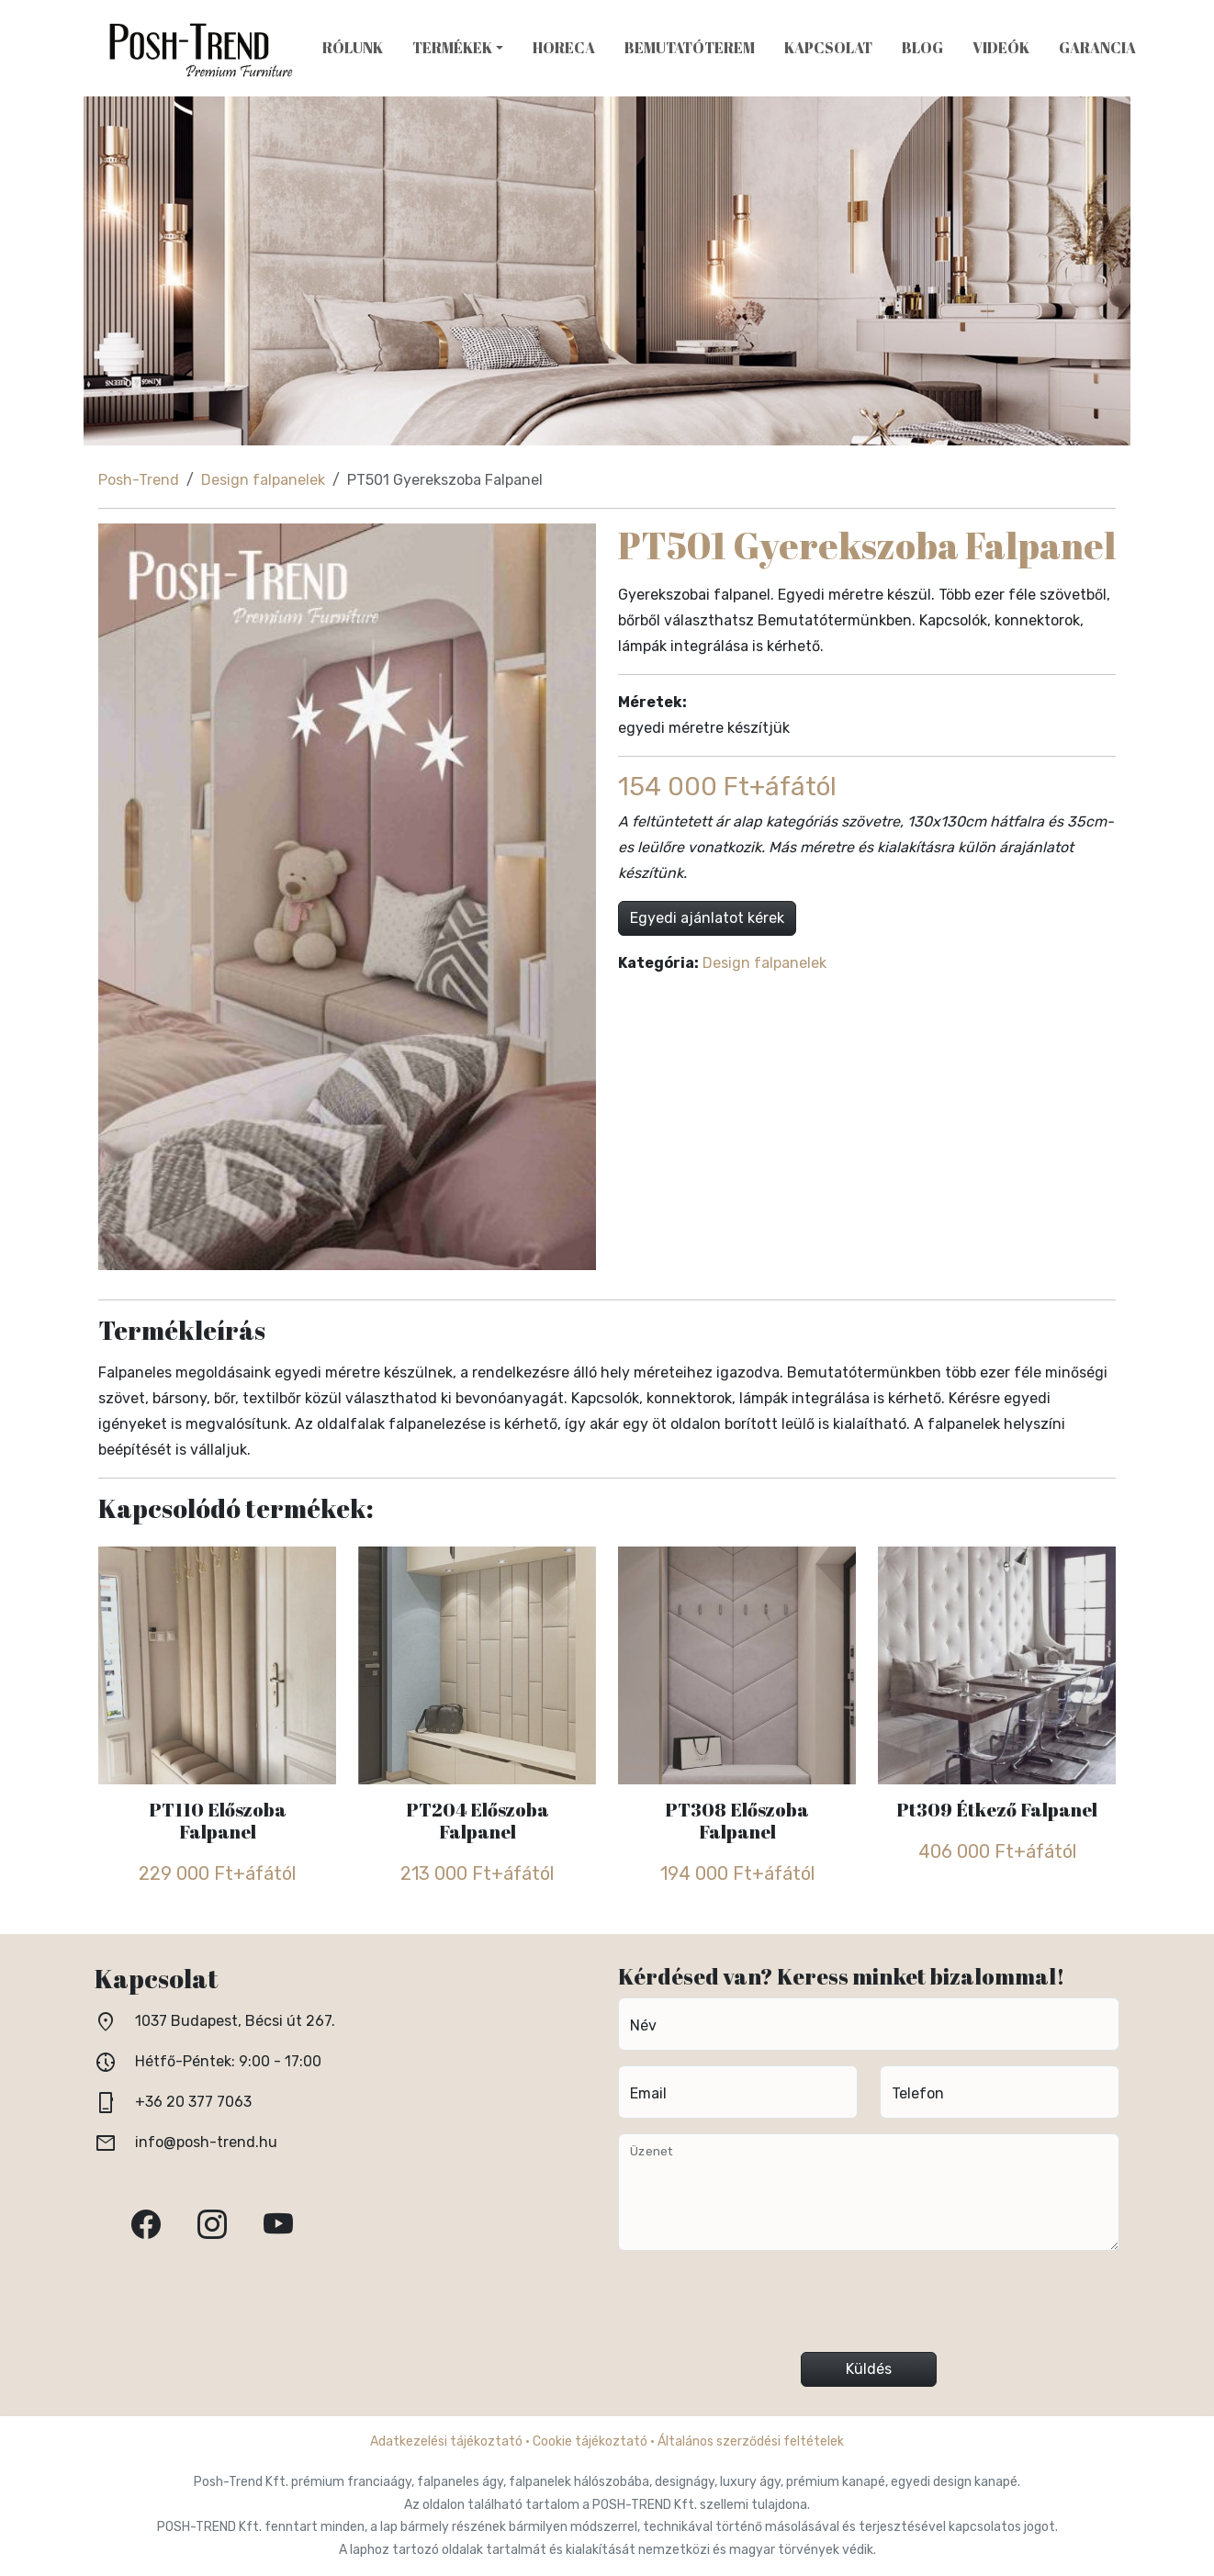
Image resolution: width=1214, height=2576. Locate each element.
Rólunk (352, 48)
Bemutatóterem (689, 48)
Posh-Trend (138, 480)
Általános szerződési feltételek (751, 2441)
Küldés (869, 2369)
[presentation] (868, 2309)
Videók (1000, 48)
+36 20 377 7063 (193, 2101)
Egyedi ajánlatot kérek (707, 918)
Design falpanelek (263, 480)
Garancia (1097, 48)
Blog (922, 48)
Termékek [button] (452, 48)
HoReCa (564, 48)
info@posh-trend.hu (206, 2142)
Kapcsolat (828, 48)
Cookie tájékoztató (590, 2441)
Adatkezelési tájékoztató (446, 2441)
